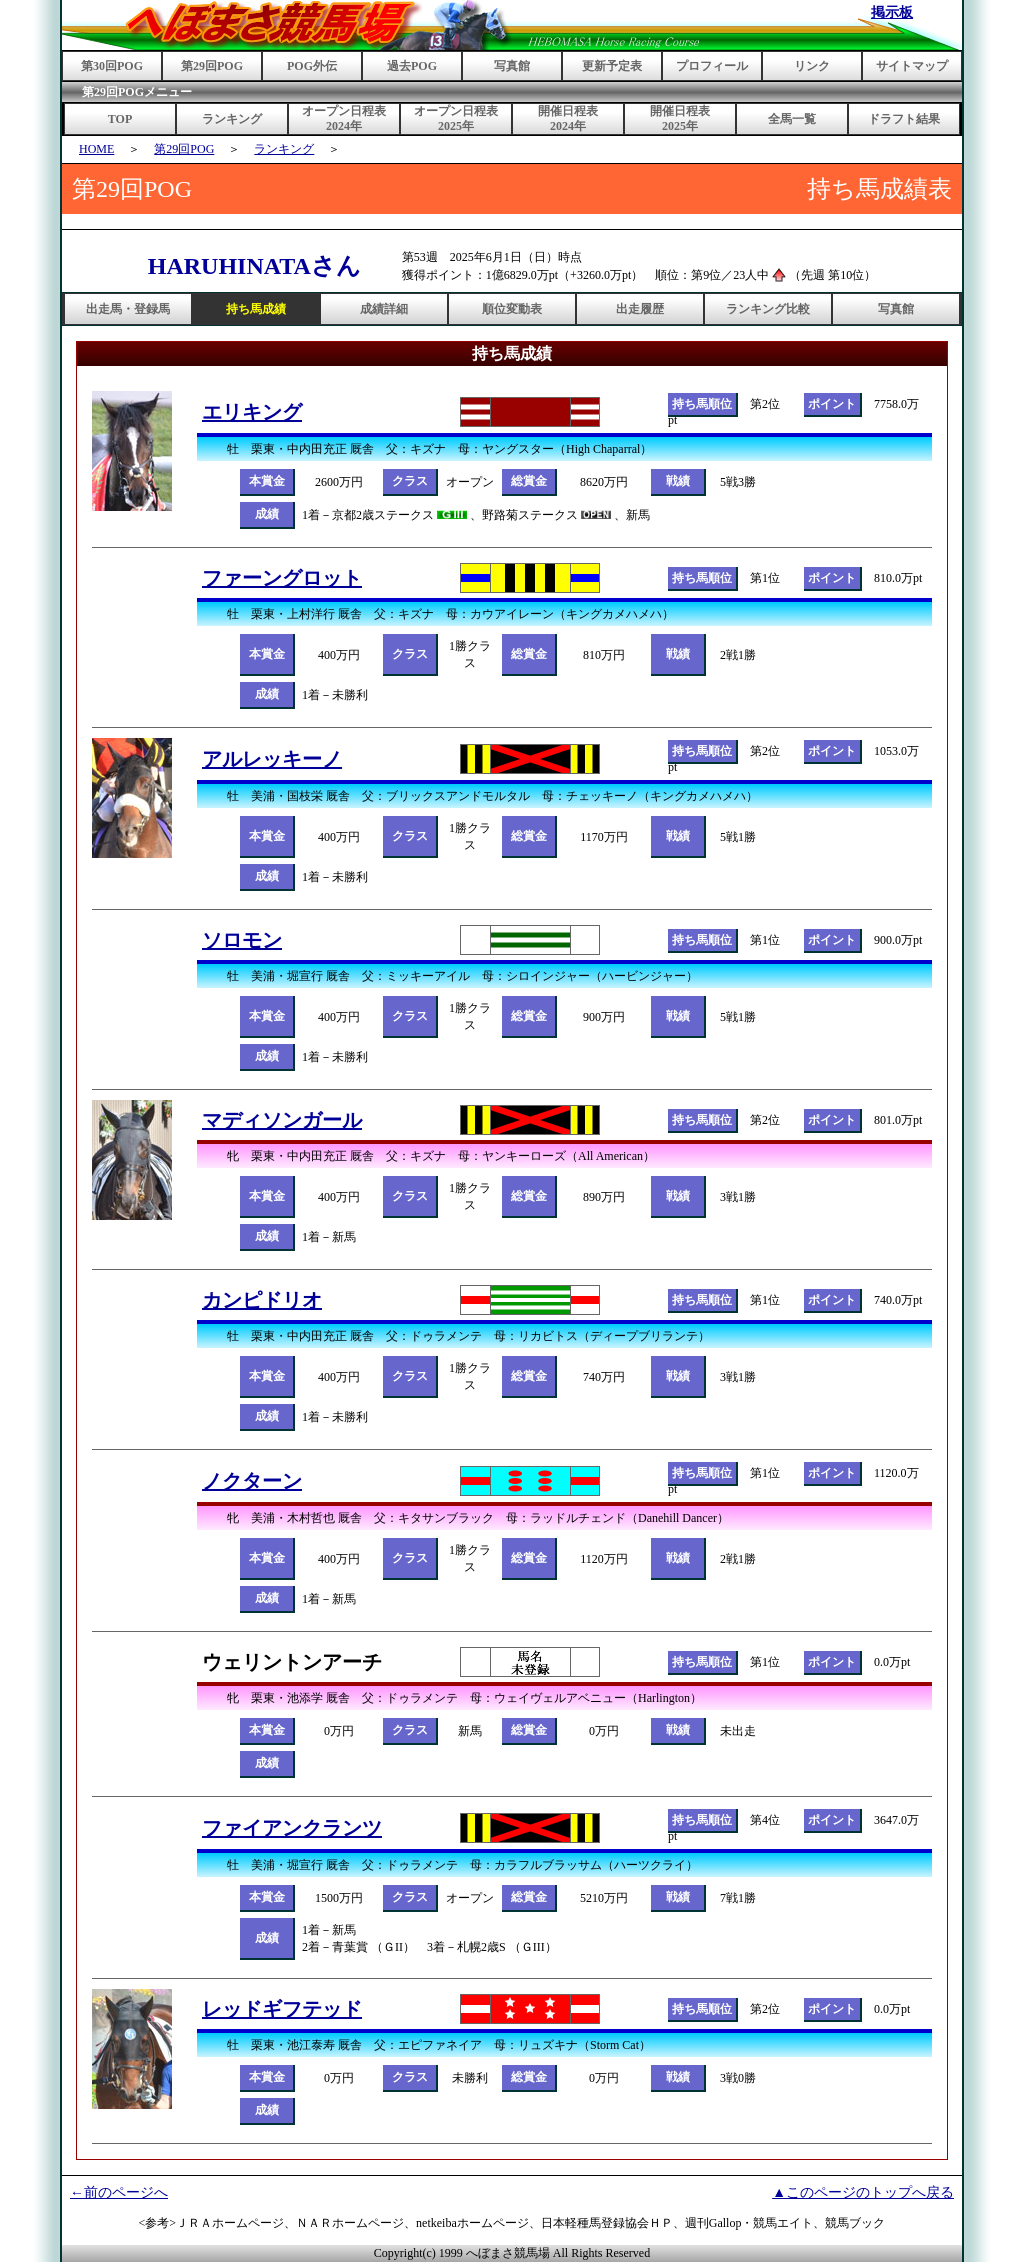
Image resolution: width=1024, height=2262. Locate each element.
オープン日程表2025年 (456, 118)
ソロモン (242, 940)
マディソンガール (282, 1120)
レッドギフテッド (282, 2009)
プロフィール (712, 66)
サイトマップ (912, 66)
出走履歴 (640, 309)
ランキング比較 (768, 309)
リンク (812, 66)
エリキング (252, 412)
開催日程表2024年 (568, 118)
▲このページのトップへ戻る (863, 2192)
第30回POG (112, 66)
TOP (120, 119)
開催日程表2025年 (680, 118)
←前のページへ (119, 2192)
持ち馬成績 (256, 309)
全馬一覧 (792, 119)
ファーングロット (282, 578)
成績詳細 (384, 309)
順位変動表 (512, 309)
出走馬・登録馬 (128, 309)
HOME (96, 149)
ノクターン (252, 1481)
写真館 (512, 66)
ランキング (232, 119)
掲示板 (892, 12)
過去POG (412, 66)
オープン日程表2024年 (344, 118)
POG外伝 (312, 66)
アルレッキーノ (272, 759)
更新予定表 (612, 66)
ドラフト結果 (904, 119)
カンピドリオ (262, 1300)
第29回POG (212, 66)
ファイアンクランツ (292, 1828)
